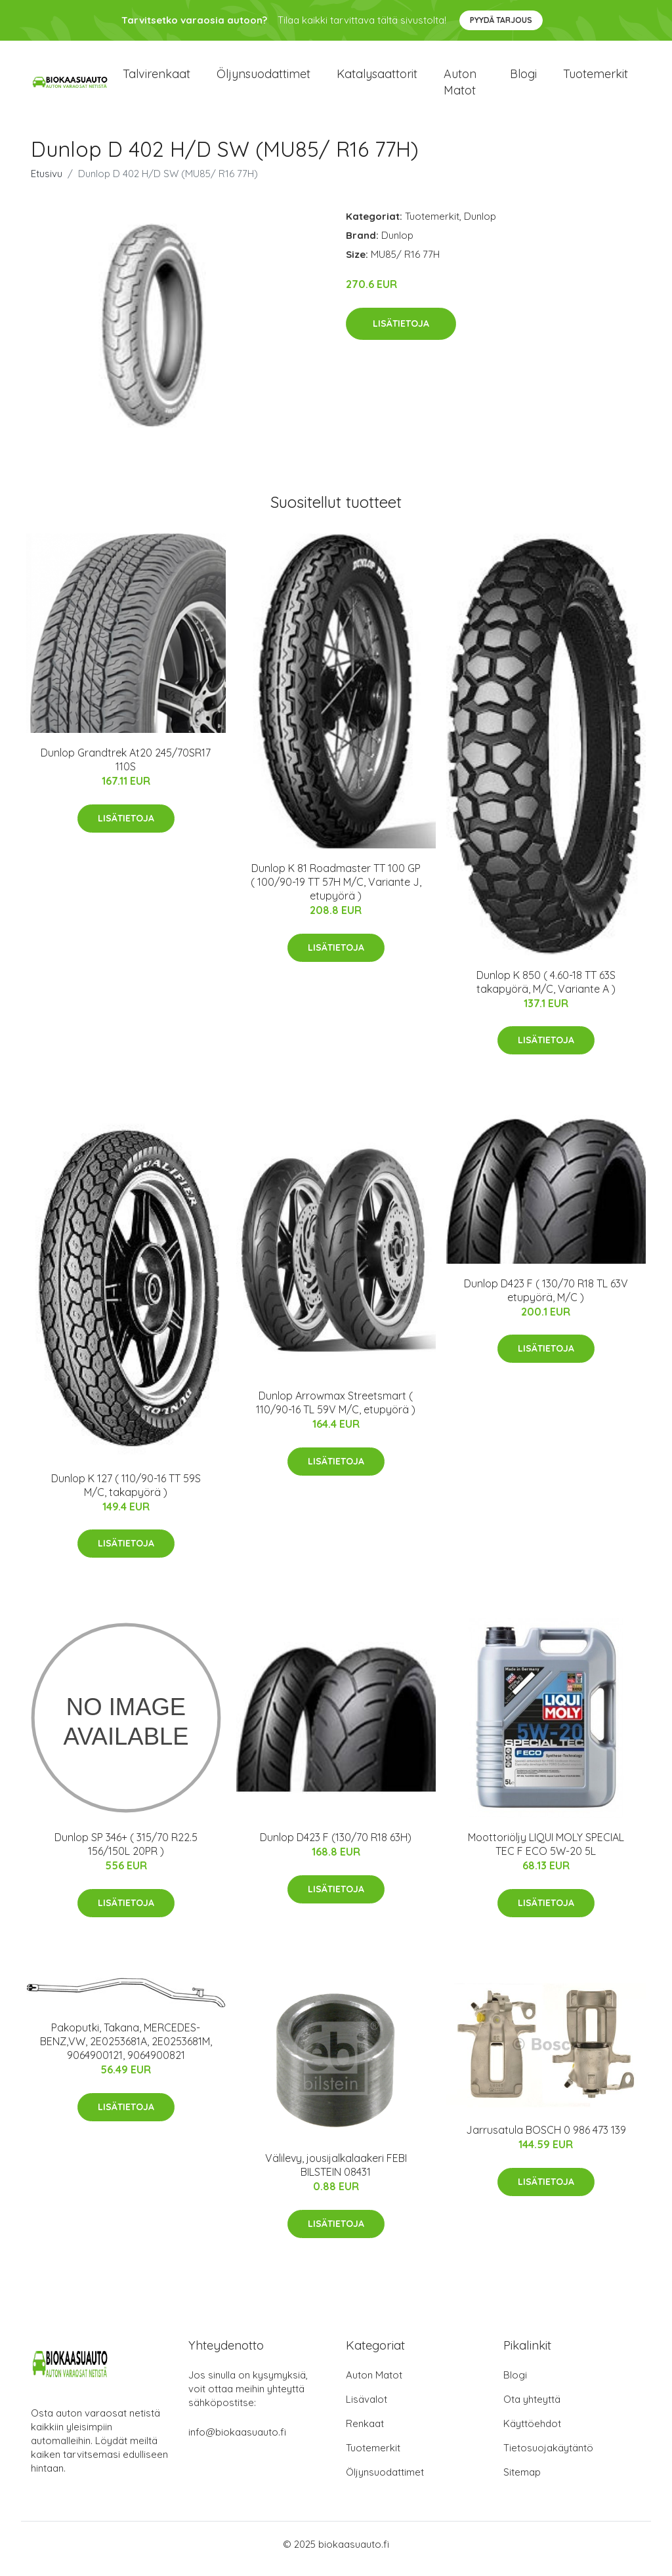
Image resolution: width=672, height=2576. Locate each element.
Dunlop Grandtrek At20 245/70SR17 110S (126, 768)
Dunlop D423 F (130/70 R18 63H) (335, 1846)
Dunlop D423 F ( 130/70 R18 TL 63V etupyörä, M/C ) (546, 1299)
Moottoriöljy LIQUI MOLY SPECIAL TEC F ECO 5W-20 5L (546, 1853)
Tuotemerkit (595, 78)
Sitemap (522, 2481)
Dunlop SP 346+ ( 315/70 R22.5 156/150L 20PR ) (126, 1853)
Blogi (523, 78)
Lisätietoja (401, 333)
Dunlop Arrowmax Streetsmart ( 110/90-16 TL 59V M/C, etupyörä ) (335, 1411)
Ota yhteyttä (531, 2408)
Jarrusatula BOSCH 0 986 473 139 (546, 2139)
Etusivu (46, 183)
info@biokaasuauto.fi (237, 2441)
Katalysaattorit (377, 78)
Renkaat (365, 2432)
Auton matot (460, 86)
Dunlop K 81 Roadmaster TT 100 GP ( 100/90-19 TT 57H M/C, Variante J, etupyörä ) (336, 891)
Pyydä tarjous (501, 20)
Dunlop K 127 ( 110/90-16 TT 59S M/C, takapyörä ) (126, 1494)
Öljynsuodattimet (263, 78)
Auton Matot (374, 2384)
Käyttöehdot (532, 2432)
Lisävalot (366, 2408)
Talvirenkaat (156, 78)
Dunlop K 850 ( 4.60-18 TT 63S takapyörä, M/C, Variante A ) (546, 991)
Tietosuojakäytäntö (548, 2457)
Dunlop (480, 225)
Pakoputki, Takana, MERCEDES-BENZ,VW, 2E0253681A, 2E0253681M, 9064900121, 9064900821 (126, 2050)
